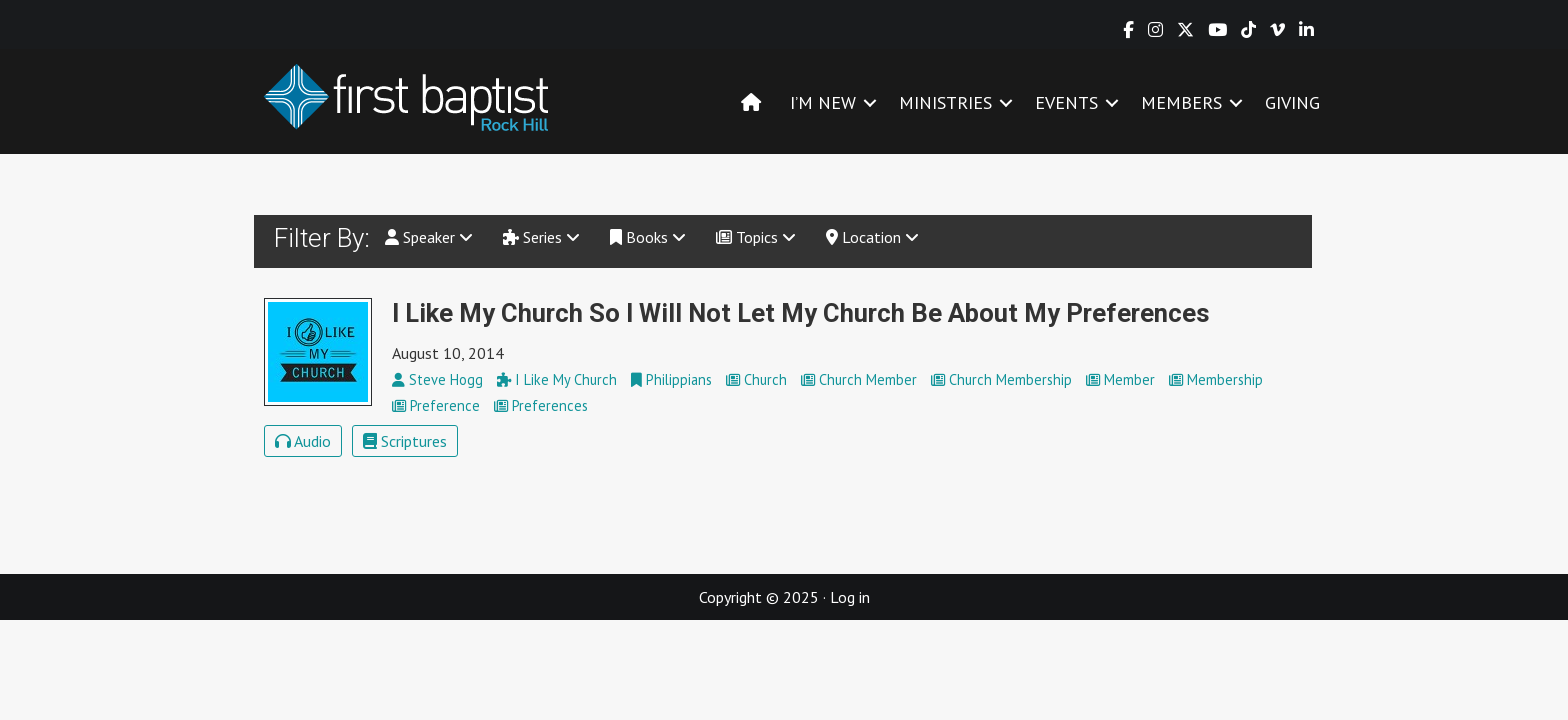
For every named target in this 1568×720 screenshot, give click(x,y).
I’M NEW (823, 102)
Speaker (429, 237)
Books (648, 237)
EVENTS (1066, 102)
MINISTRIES (945, 102)
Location (872, 237)
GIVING (1292, 102)
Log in (850, 597)
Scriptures (405, 441)
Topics (756, 237)
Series (541, 237)
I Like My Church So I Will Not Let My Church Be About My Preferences (801, 313)
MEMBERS (1181, 102)
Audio (303, 441)
